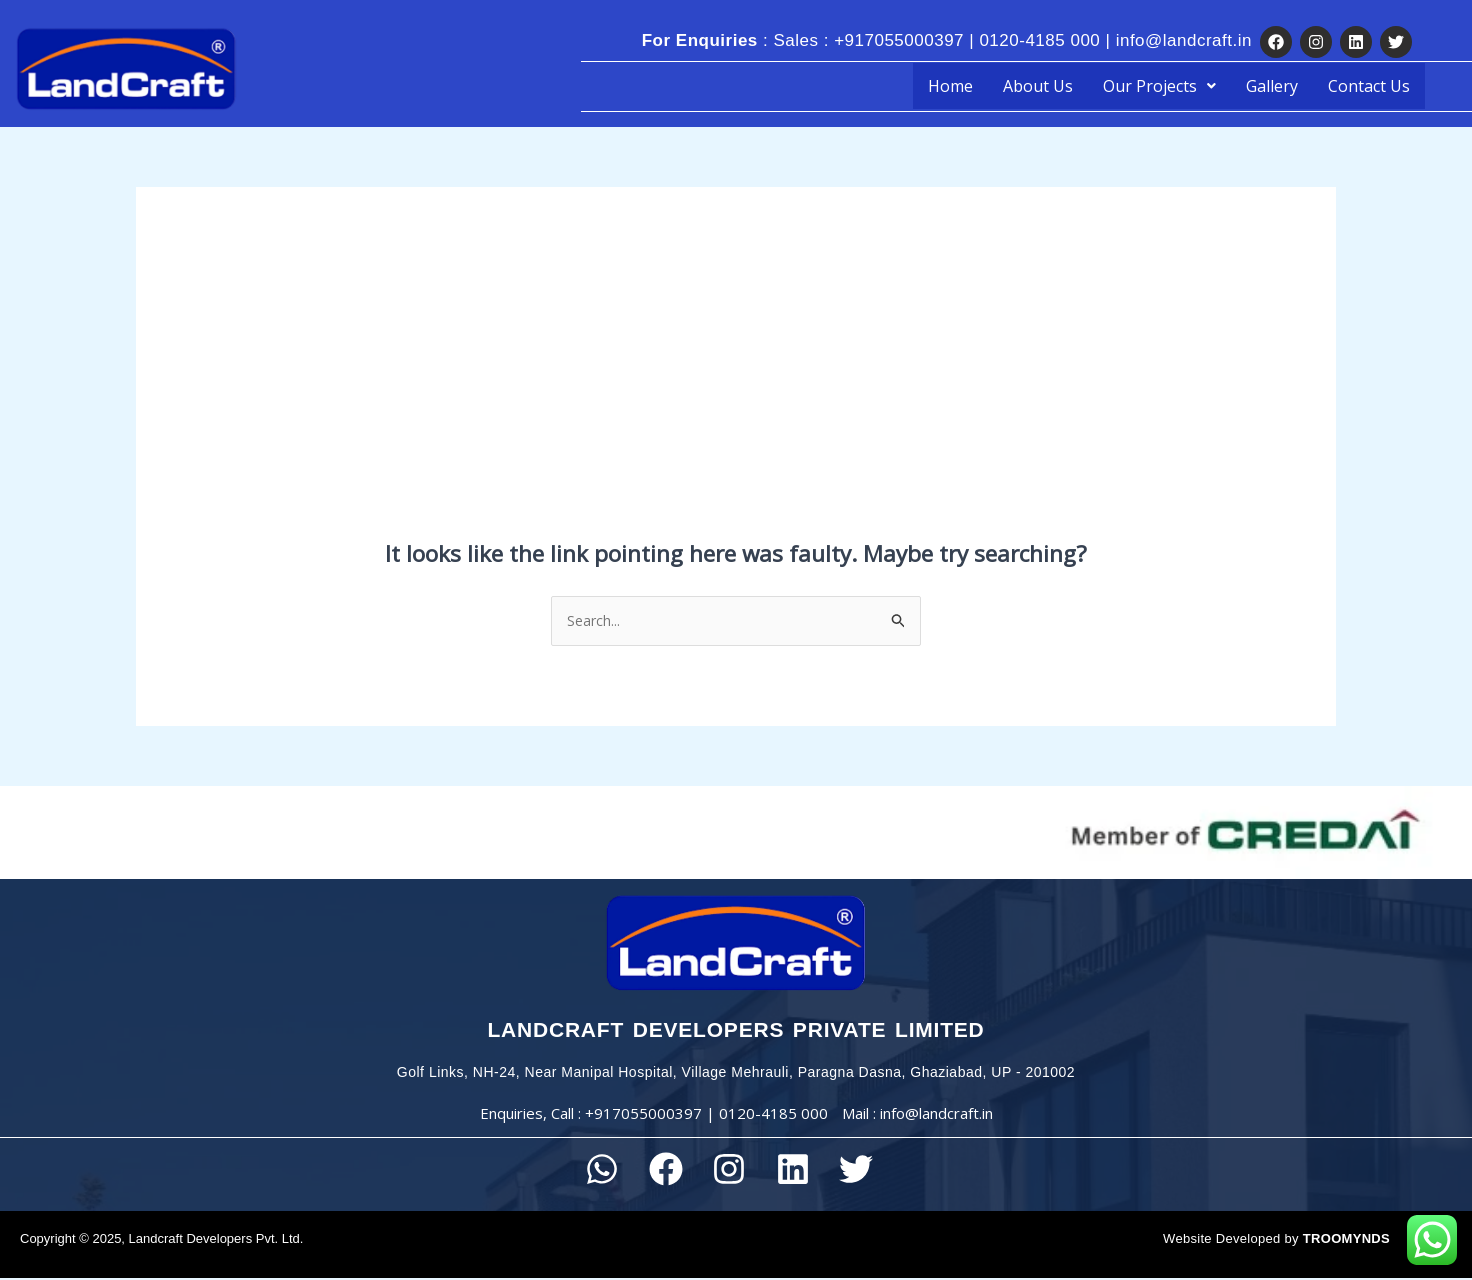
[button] (1159, 86)
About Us (1038, 86)
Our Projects (1159, 86)
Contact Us (1369, 86)
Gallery (1272, 86)
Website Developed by (1276, 1240)
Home (950, 86)
